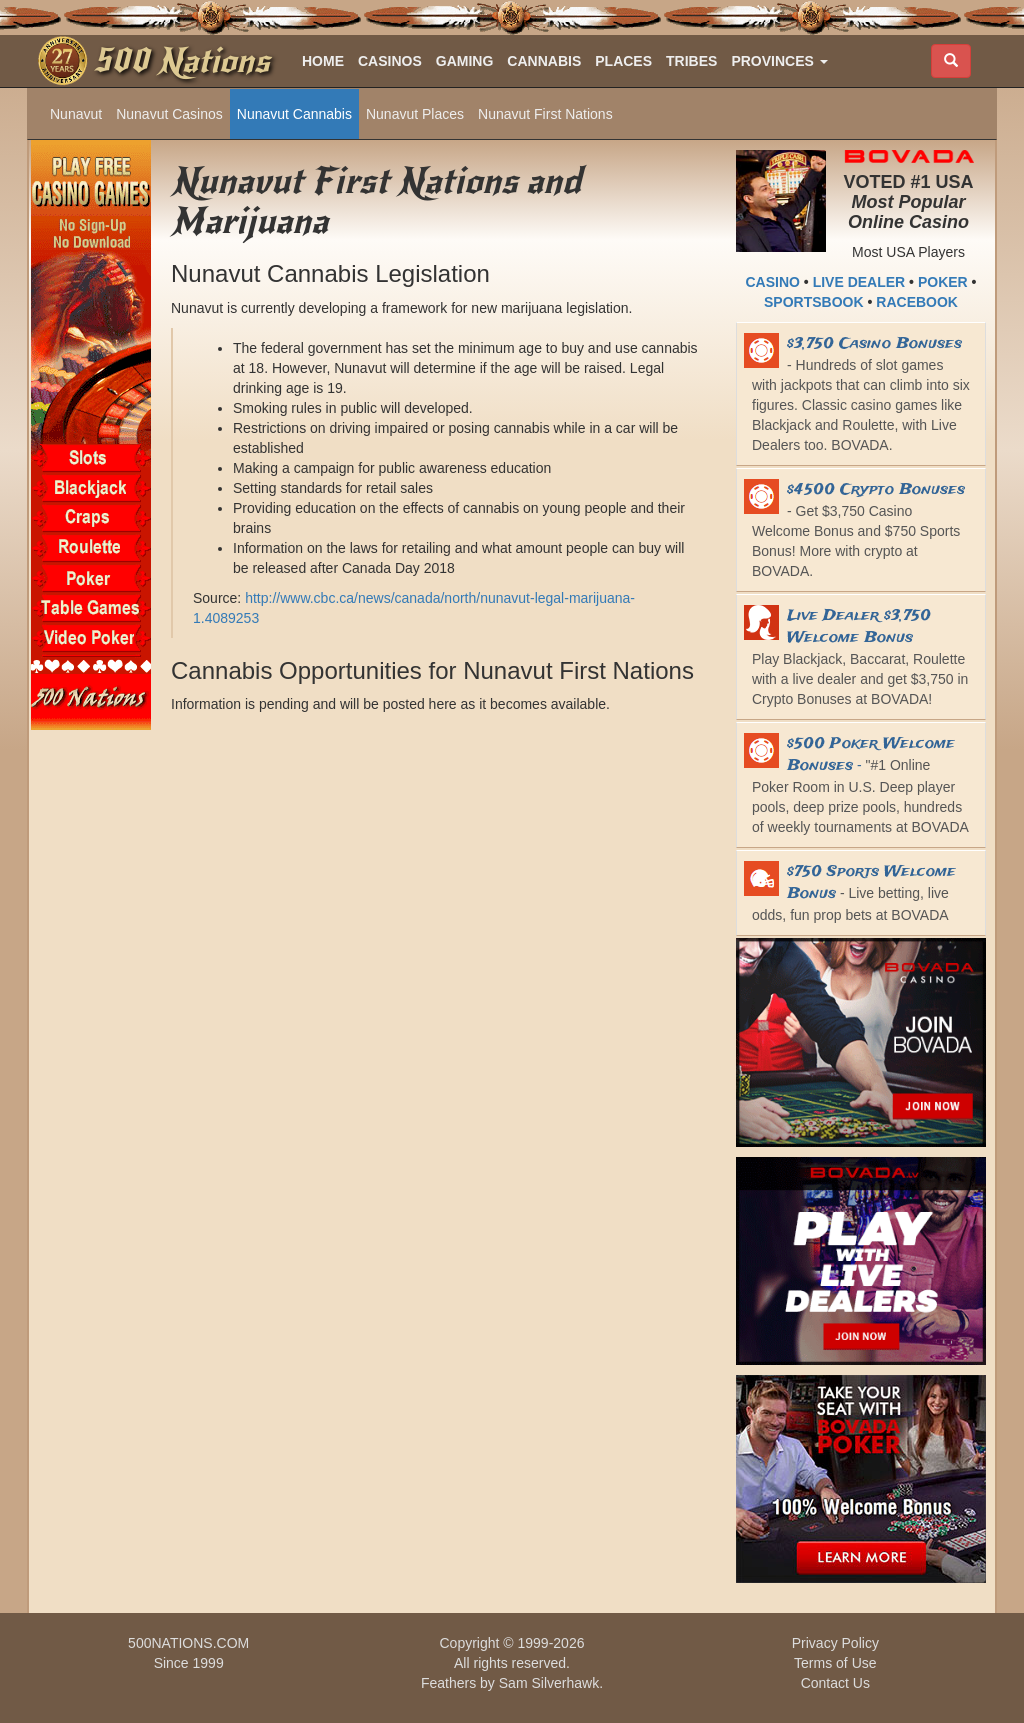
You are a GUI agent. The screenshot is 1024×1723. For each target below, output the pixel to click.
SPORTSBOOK (814, 302)
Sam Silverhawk (549, 1683)
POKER (943, 282)
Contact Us (835, 1683)
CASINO (773, 282)
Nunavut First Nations (545, 114)
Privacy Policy (835, 1643)
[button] (779, 61)
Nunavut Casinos (169, 114)
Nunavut (76, 114)
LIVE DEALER (859, 282)
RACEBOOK (917, 302)
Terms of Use (835, 1663)
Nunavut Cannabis (294, 114)
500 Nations (181, 61)
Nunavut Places (415, 114)
